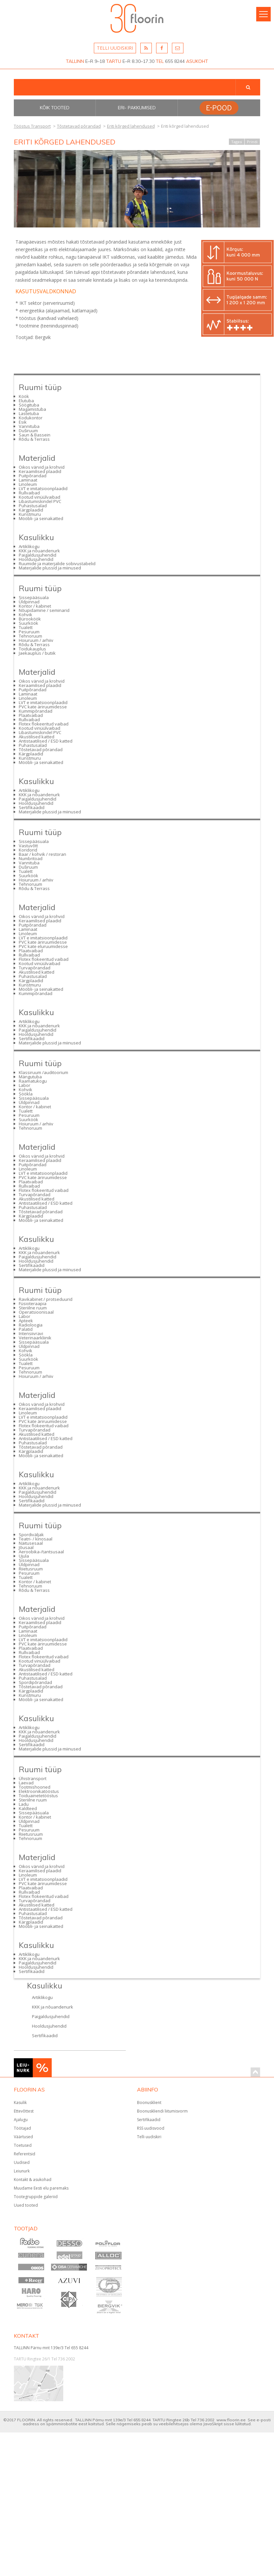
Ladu (24, 1804)
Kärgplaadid (31, 510)
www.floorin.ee (231, 2419)
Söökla (26, 1094)
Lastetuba (29, 413)
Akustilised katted (36, 737)
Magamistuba (32, 409)
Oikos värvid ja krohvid (42, 467)
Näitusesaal (31, 1543)
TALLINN (75, 61)
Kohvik (25, 615)
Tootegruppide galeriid (36, 2196)
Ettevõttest (24, 2111)
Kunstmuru (30, 514)
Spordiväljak (31, 1535)
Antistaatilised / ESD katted (45, 741)
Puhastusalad (33, 506)
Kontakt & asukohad (32, 2179)
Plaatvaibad (31, 715)
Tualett (26, 627)
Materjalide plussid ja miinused (50, 568)
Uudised (22, 2162)
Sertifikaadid (31, 807)
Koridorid (28, 850)
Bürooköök (30, 619)
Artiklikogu (29, 546)
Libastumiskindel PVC (40, 501)
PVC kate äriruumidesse (43, 707)
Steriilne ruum (33, 1308)
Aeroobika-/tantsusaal (41, 1552)
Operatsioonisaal (36, 1312)
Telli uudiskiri (149, 2137)
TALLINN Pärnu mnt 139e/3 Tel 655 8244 (51, 2348)
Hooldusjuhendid (36, 559)
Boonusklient (149, 2102)
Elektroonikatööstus (39, 1791)
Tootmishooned (34, 1787)
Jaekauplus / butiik (37, 653)
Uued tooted (26, 2205)
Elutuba (26, 401)
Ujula (24, 1556)
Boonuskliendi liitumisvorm (162, 2111)
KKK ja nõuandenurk (39, 551)
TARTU (113, 61)
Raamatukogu (33, 1081)
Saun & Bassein (34, 435)
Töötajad (22, 2128)
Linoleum (28, 484)
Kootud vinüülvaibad (39, 497)
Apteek (26, 1321)
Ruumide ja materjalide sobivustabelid (57, 563)
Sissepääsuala (34, 597)
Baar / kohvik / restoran (42, 854)
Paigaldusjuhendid (37, 555)
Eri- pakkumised (137, 108)
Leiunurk (22, 2171)
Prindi (252, 141)
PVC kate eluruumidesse (43, 946)
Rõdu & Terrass (34, 439)
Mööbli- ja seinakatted (41, 518)
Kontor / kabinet (35, 606)
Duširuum (28, 431)
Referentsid (24, 2154)
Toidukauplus (32, 649)
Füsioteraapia (32, 1303)
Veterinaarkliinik (35, 1338)
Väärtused (23, 2137)
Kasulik (20, 2102)
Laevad (26, 1783)
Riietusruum (31, 1569)
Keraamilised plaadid (40, 471)
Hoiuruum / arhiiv (36, 640)
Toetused (23, 2145)
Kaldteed (28, 1808)
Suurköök (28, 623)
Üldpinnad (29, 602)
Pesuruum (29, 632)
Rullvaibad (29, 493)
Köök (24, 396)
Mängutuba (30, 1077)
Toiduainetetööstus (38, 1796)
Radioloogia (30, 1325)
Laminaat (28, 480)
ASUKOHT (197, 61)
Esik (23, 422)
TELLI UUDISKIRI (115, 48)
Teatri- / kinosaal (35, 1539)
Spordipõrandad (35, 1682)
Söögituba (29, 405)
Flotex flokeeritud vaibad (43, 724)
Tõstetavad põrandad (41, 749)
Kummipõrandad (35, 711)
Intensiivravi (31, 1333)
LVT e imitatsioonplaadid (43, 488)
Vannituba (29, 426)
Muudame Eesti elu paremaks (41, 2188)
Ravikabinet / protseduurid (45, 1299)
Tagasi (236, 141)
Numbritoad (30, 858)
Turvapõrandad (34, 968)
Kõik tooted (54, 108)
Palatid (26, 1329)
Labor (24, 1085)
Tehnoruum (30, 636)
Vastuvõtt (28, 846)
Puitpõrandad (32, 476)
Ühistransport (32, 1778)
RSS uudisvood (150, 2128)
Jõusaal (26, 1547)
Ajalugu (21, 2119)
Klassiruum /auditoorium (43, 1072)
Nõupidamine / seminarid (44, 610)
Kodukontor (30, 418)
